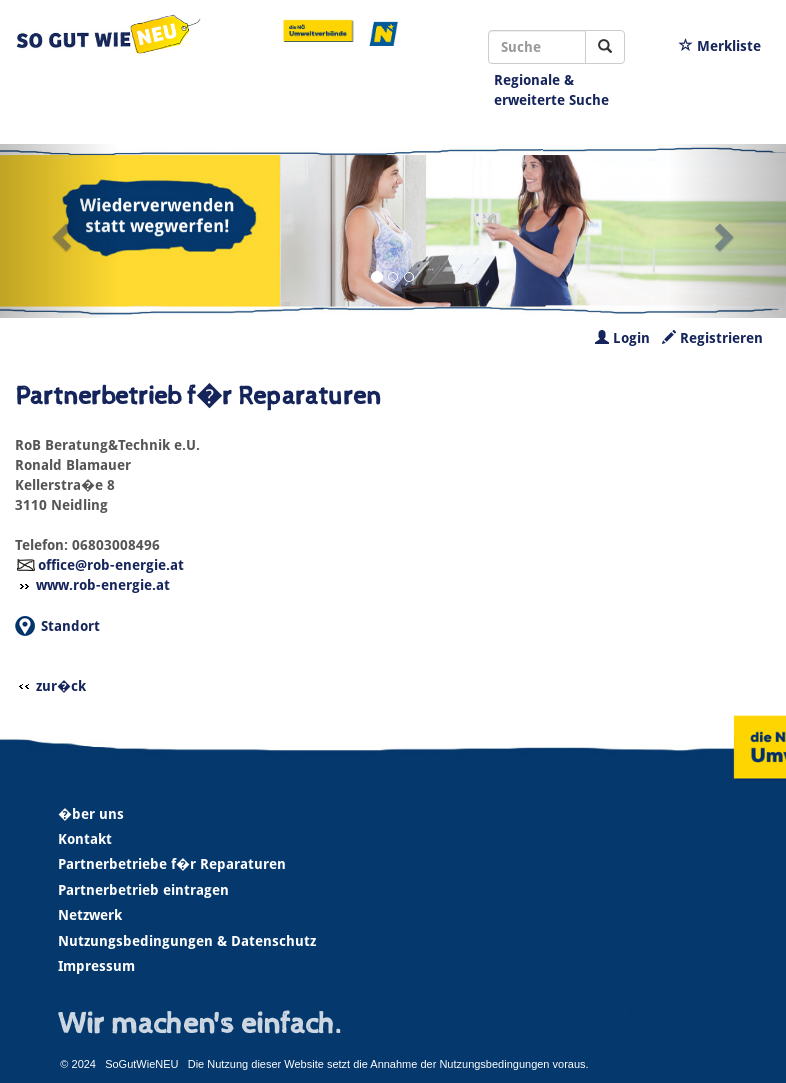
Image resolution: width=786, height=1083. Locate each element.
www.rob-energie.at (103, 585)
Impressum (96, 966)
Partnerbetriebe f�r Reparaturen (172, 864)
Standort (70, 626)
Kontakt (85, 839)
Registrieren (712, 338)
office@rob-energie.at (111, 565)
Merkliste (720, 46)
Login (622, 338)
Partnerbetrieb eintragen (143, 890)
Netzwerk (90, 915)
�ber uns (91, 814)
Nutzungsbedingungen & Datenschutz (187, 941)
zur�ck (61, 686)
